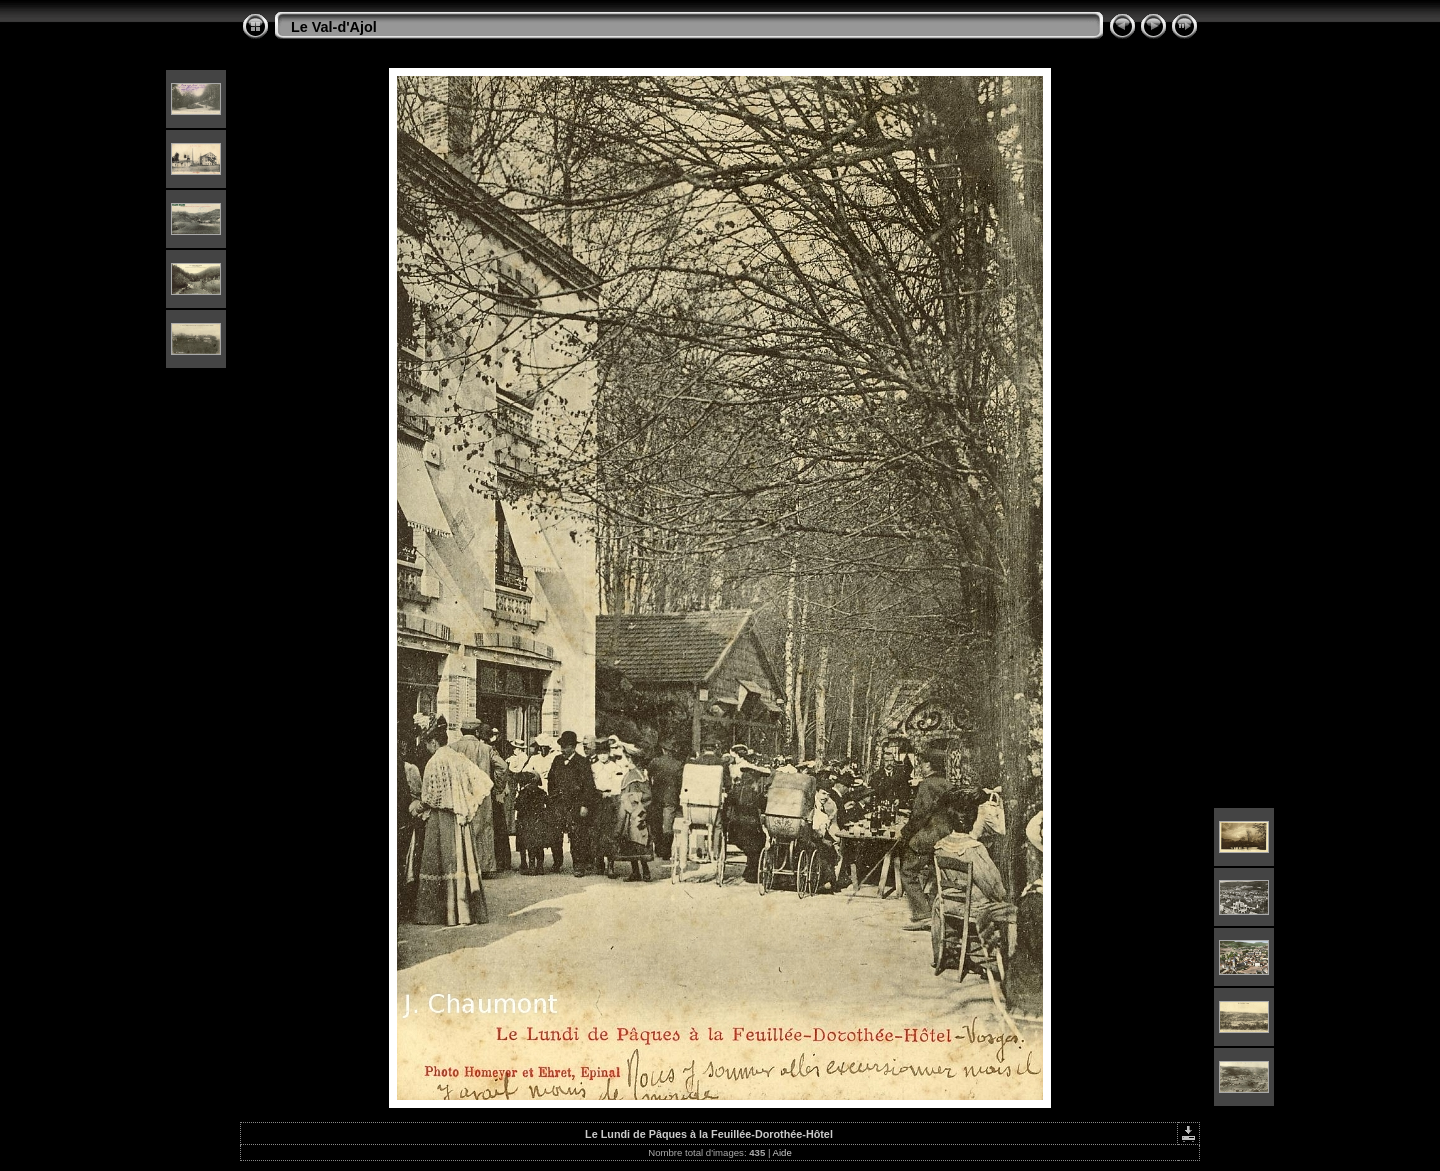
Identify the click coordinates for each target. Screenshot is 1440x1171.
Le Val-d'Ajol (334, 27)
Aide (782, 1152)
